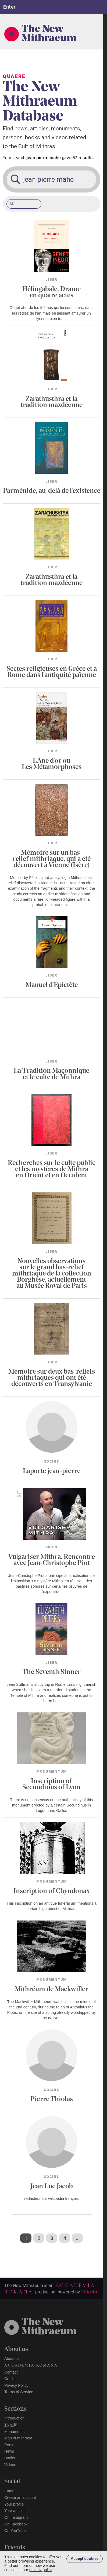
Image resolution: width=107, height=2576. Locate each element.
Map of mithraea (18, 2438)
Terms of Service (18, 2392)
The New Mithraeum (49, 34)
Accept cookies (85, 2558)
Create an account (20, 2497)
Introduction (14, 2418)
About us (12, 2358)
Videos (10, 2465)
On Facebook (15, 2524)
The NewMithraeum (49, 2327)
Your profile (14, 2504)
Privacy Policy (16, 2385)
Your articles (15, 2511)
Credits (10, 2379)
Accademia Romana (31, 2365)
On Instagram (16, 2517)
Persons (11, 2445)
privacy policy (40, 2570)
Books (9, 2458)
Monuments (14, 2431)
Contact (11, 2372)
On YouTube (15, 2530)
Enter (8, 2491)
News (9, 2451)
